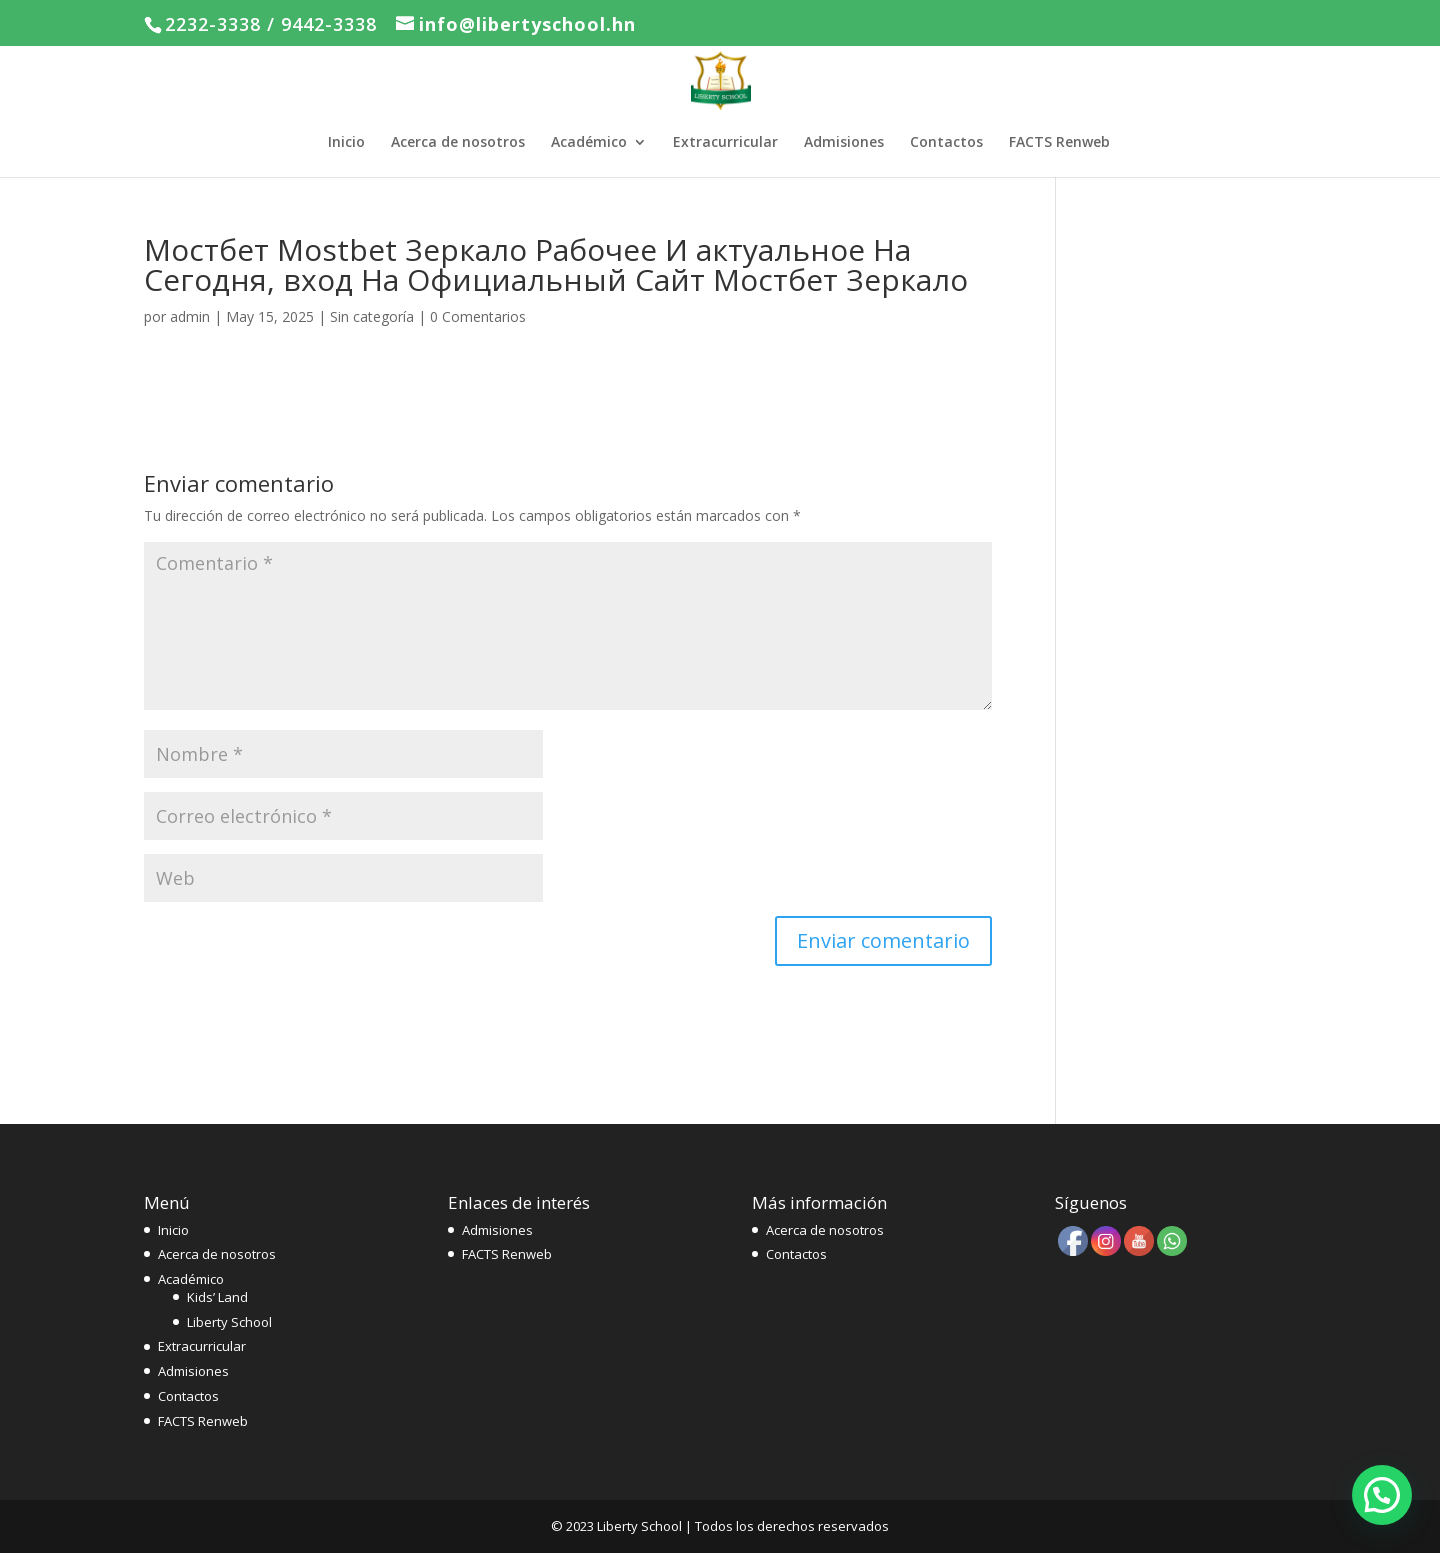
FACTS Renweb (1059, 143)
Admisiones (844, 143)
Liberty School (229, 1322)
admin (190, 316)
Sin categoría (372, 316)
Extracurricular (725, 143)
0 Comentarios (478, 316)
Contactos (946, 143)
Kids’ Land (217, 1297)
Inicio (346, 143)
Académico (589, 143)
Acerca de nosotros (458, 143)
